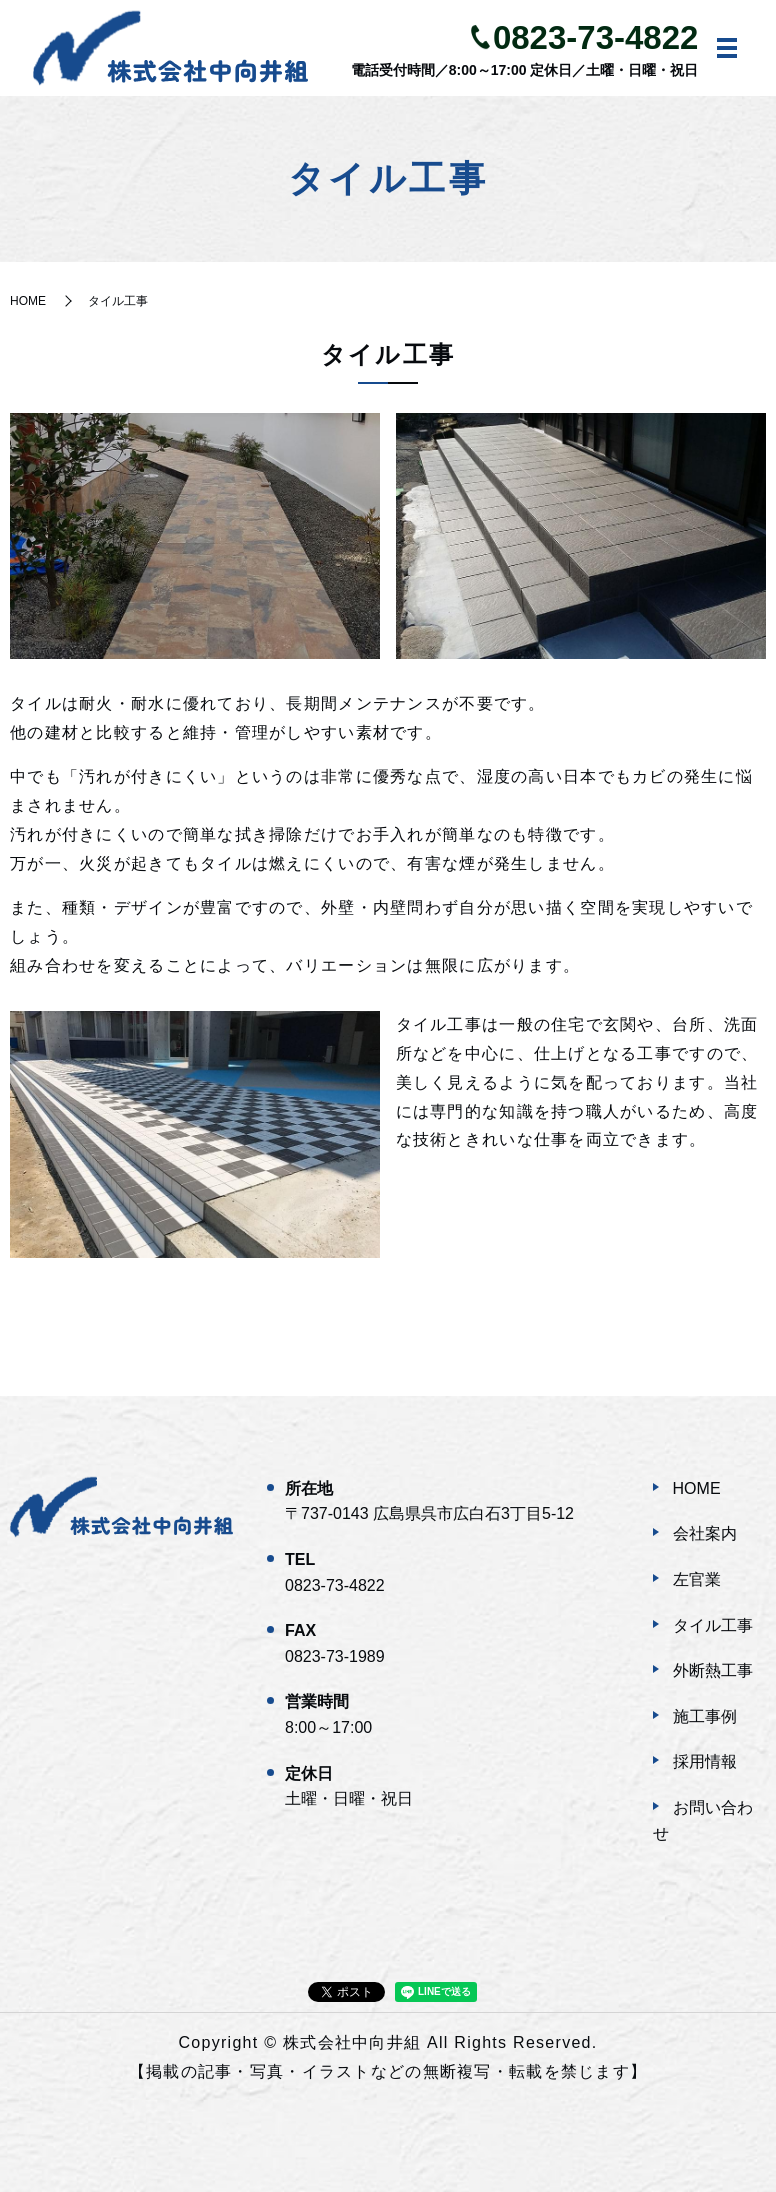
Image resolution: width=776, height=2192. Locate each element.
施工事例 (705, 1716)
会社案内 (705, 1533)
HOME (28, 301)
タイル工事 (713, 1625)
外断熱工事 (713, 1670)
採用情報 (705, 1761)
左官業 (697, 1579)
